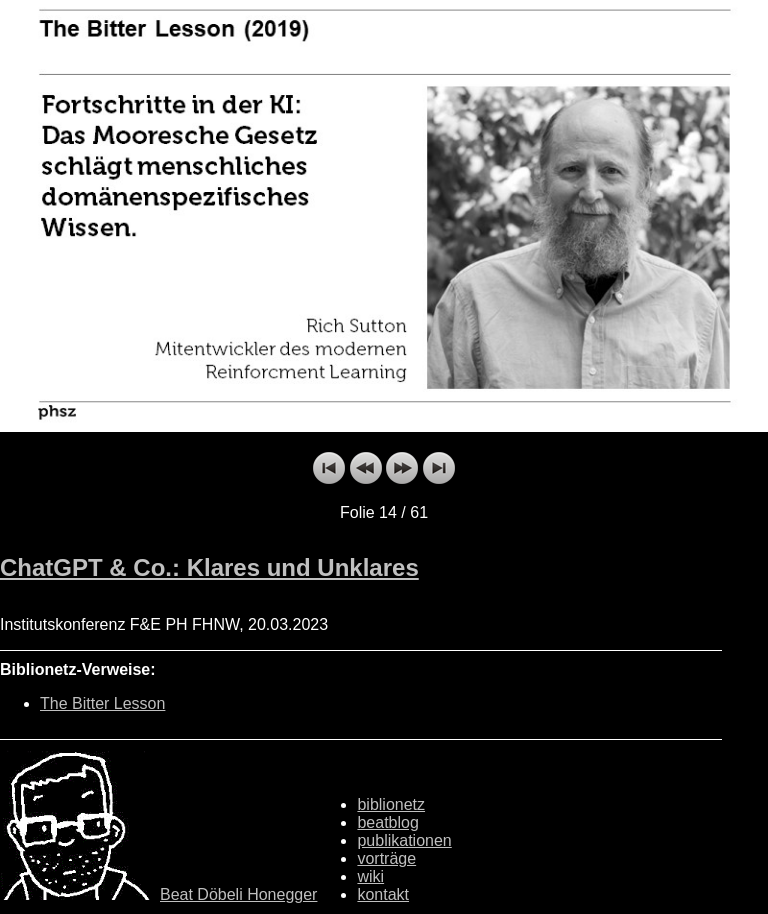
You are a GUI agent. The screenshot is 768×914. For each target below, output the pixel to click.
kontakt (383, 894)
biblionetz (391, 804)
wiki (370, 876)
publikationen (404, 840)
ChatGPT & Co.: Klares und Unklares (209, 567)
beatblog (387, 822)
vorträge (386, 858)
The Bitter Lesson (102, 703)
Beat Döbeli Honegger (238, 894)
